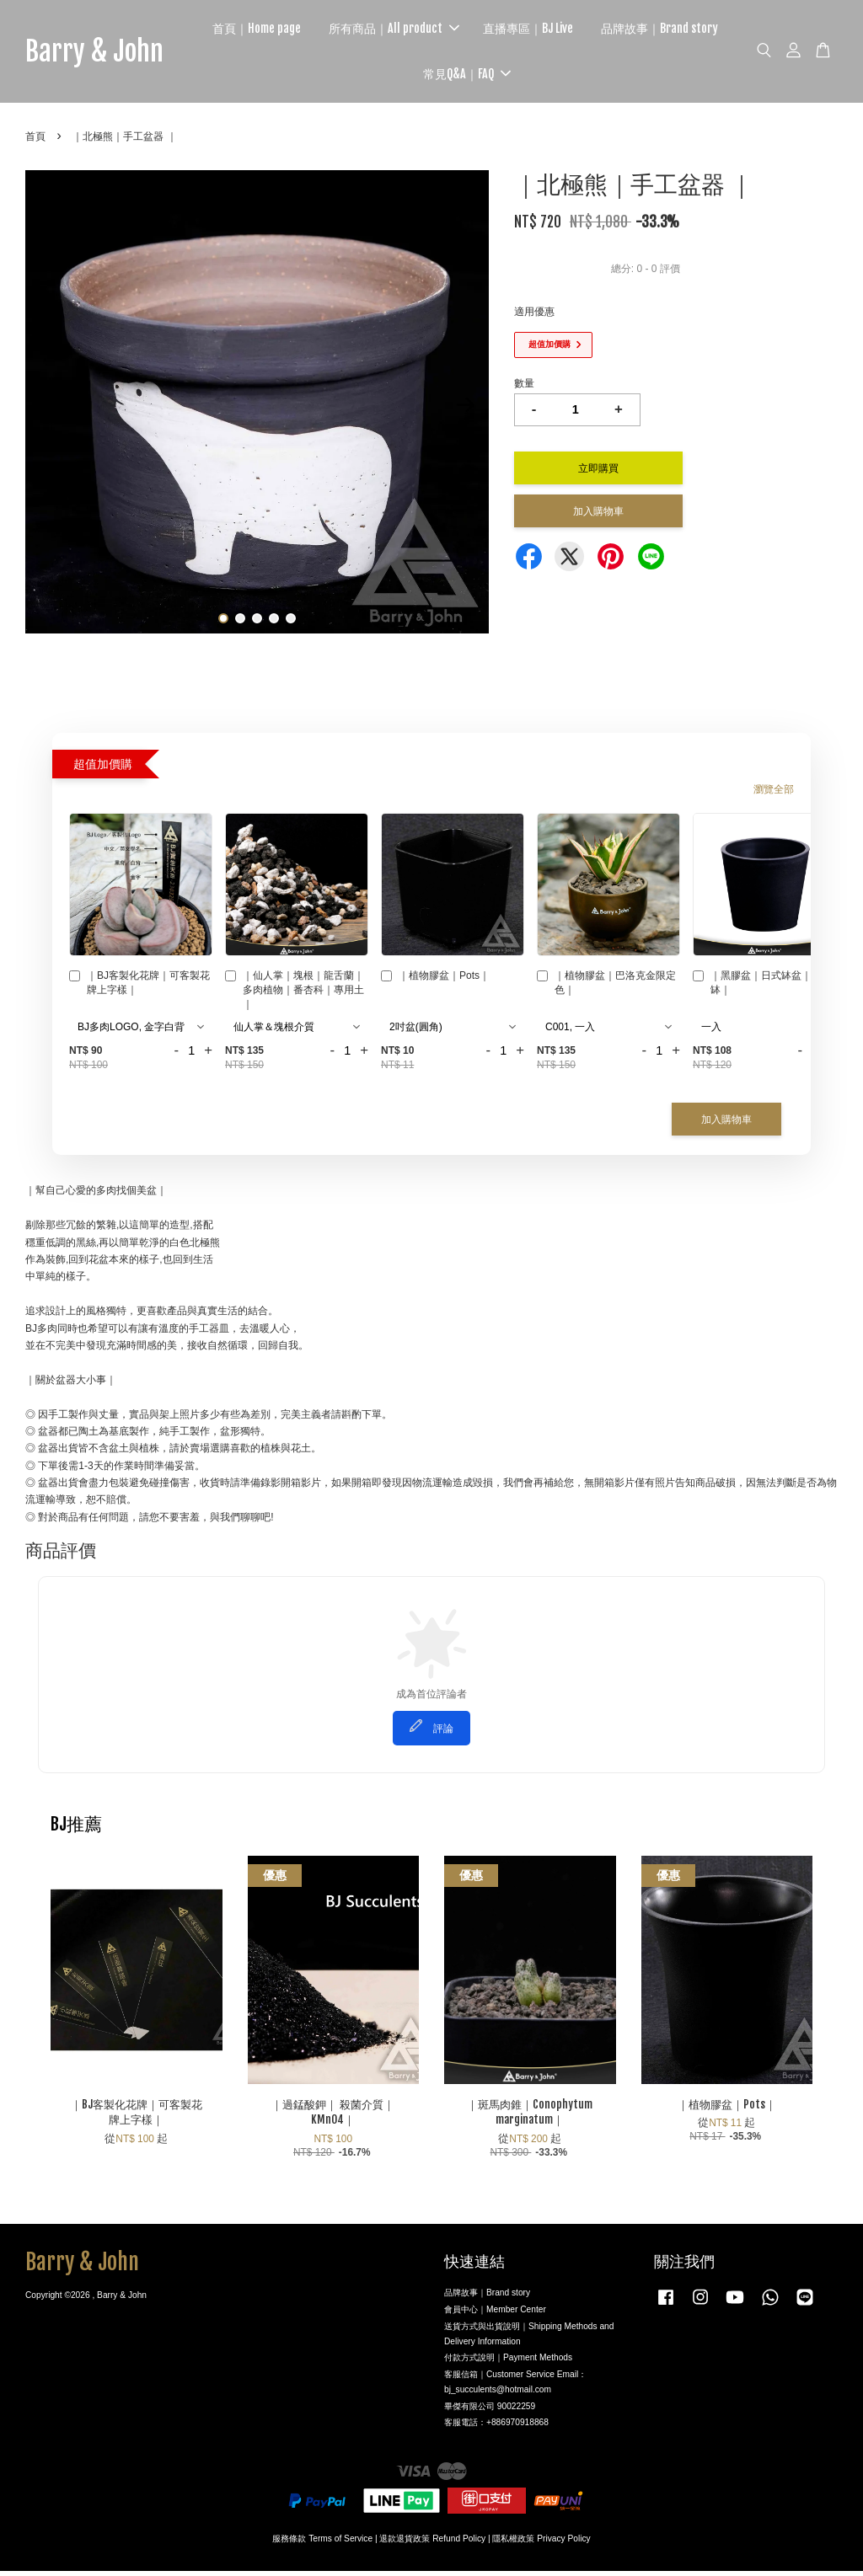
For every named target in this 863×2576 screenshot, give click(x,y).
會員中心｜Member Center (495, 2314)
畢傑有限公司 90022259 (489, 2410)
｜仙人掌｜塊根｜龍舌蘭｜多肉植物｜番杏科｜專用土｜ (294, 995)
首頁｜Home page (267, 31)
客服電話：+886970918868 (496, 2427)
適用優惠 (534, 317)
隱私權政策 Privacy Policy (541, 2543)
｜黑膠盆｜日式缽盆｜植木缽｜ (762, 988)
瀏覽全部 (773, 794)
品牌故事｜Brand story (670, 31)
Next (466, 409)
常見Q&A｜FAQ (479, 76)
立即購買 (598, 472)
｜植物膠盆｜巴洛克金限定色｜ (606, 988)
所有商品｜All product (405, 31)
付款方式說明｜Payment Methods (508, 2362)
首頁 (35, 141)
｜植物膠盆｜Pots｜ (435, 983)
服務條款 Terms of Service (322, 2543)
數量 (524, 388)
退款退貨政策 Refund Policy (432, 2543)
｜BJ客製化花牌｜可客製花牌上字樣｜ (139, 988)
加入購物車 (726, 1124)
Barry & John (105, 54)
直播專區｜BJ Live (539, 31)
